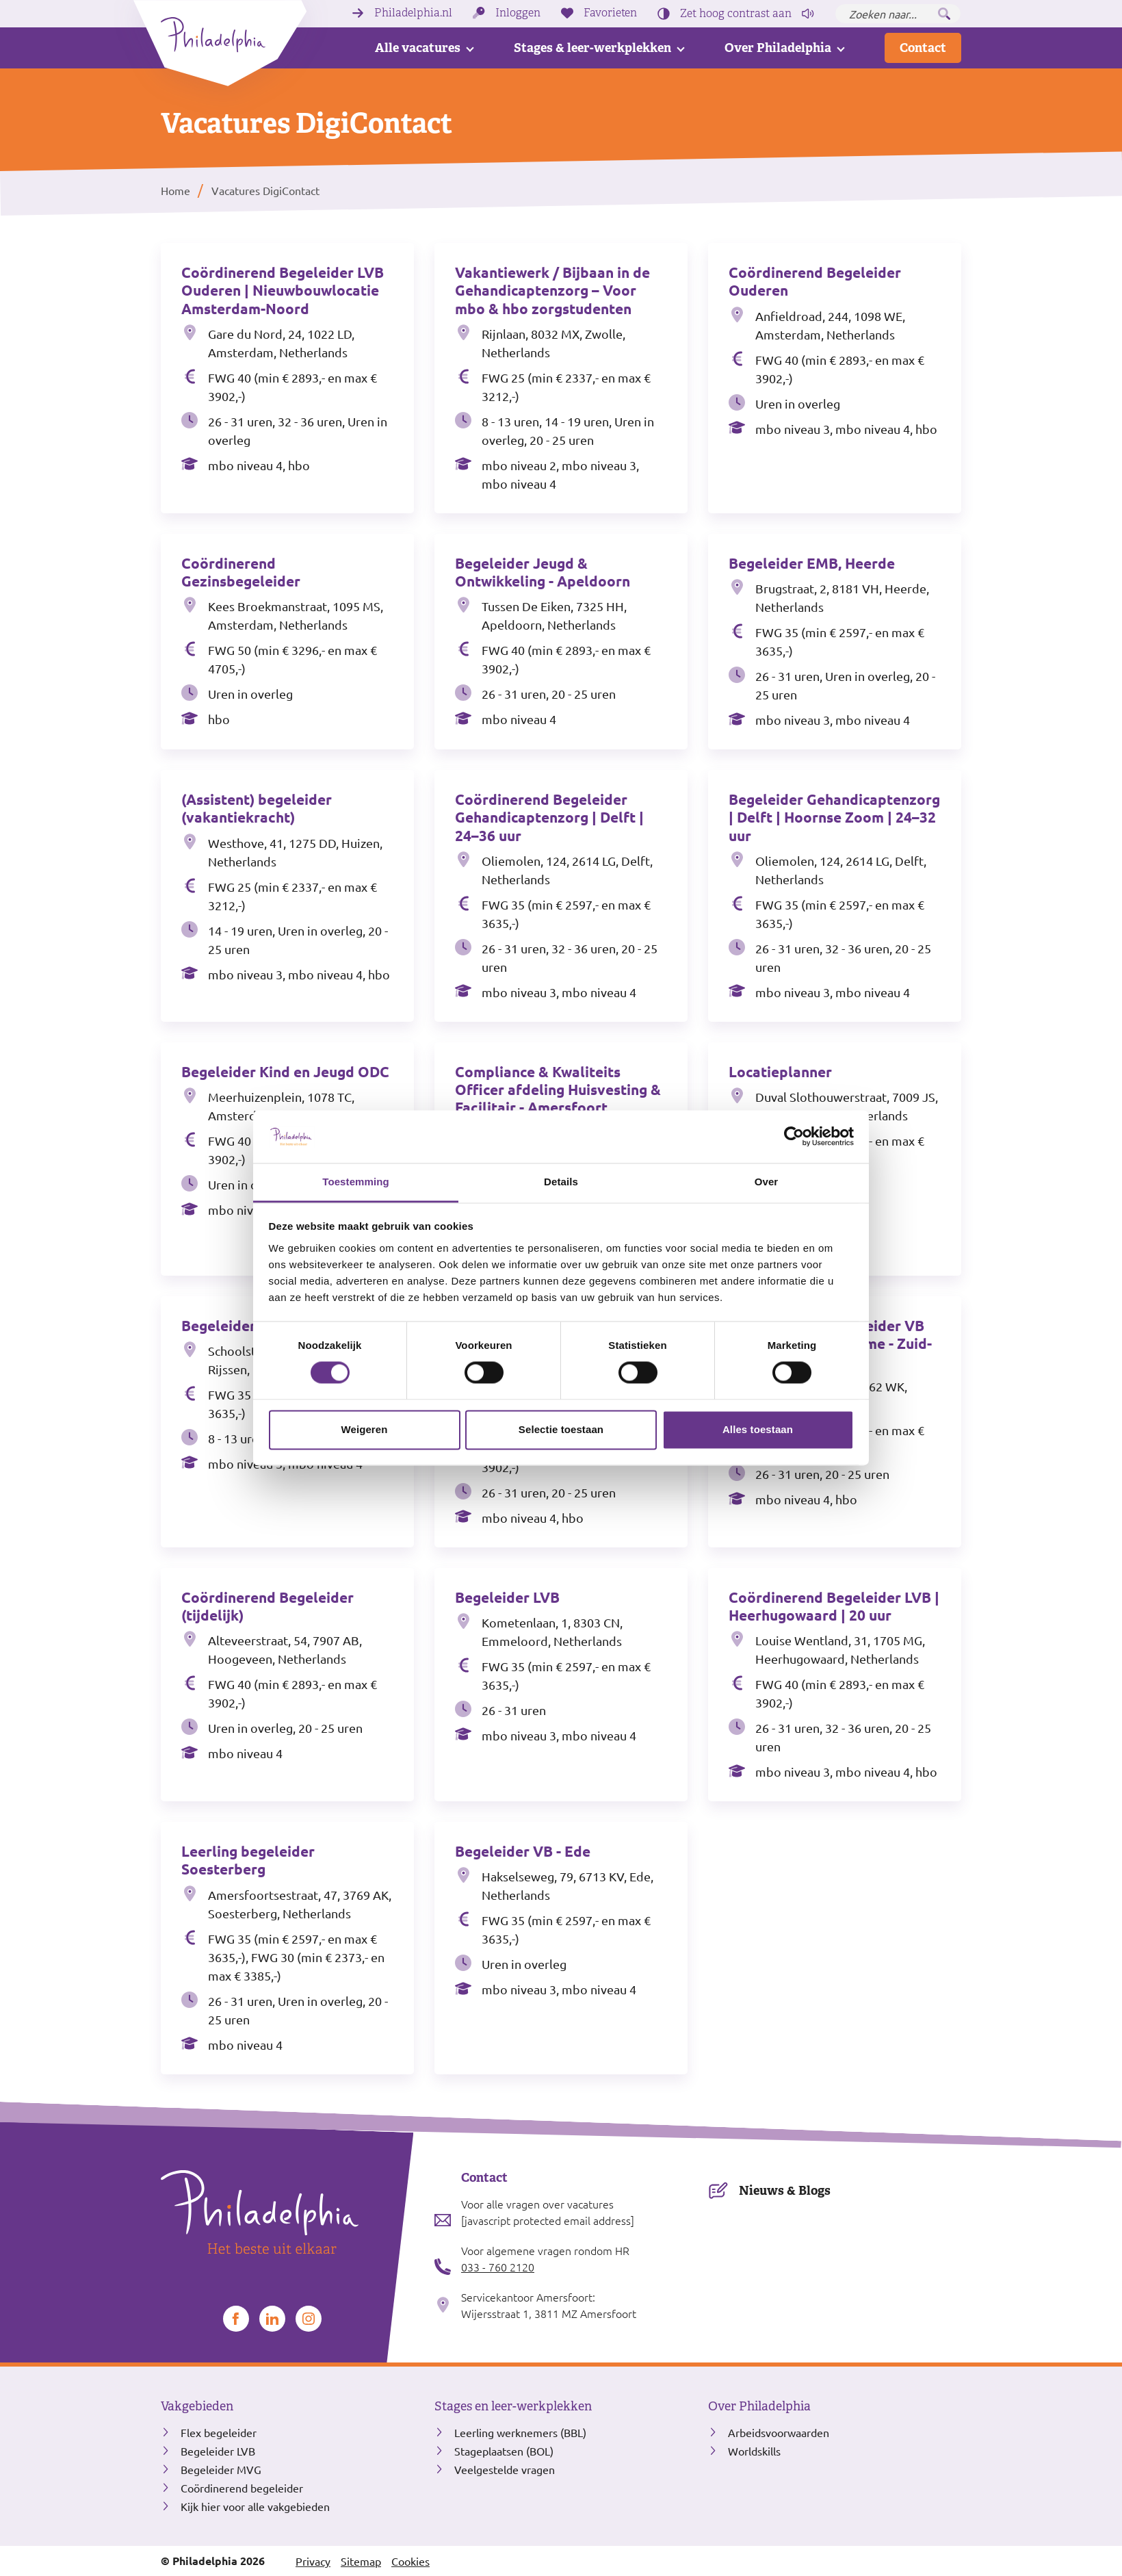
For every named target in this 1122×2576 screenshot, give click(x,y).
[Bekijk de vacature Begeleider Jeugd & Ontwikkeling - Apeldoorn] (561, 641)
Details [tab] (561, 1181)
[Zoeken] (944, 13)
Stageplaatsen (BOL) (503, 2451)
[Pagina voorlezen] (808, 14)
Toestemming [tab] (355, 1181)
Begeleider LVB (218, 2451)
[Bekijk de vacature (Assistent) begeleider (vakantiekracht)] (287, 896)
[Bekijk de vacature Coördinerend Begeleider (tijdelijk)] (287, 1685)
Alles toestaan (757, 1429)
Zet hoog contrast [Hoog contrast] (736, 13)
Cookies (410, 2561)
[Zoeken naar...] (898, 13)
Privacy (313, 2561)
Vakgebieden (197, 2406)
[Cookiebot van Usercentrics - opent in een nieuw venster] (794, 1136)
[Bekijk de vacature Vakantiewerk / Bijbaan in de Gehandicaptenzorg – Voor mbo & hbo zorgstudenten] (561, 378)
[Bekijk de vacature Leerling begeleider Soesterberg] (287, 1948)
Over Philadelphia (778, 47)
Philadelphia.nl (413, 13)
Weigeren (364, 1429)
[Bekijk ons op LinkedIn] (272, 2319)
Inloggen (517, 13)
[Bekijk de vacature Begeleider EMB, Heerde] (834, 641)
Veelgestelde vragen (504, 2469)
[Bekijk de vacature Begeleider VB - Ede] (561, 1948)
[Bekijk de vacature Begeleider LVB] (561, 1685)
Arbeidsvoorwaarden (778, 2432)
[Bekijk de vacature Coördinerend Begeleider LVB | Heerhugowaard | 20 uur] (834, 1685)
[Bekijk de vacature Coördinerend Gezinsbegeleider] (287, 641)
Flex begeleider (219, 2432)
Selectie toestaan (561, 1429)
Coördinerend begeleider (242, 2488)
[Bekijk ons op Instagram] (309, 2319)
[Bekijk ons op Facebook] (236, 2319)
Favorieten (610, 13)
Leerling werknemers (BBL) (520, 2432)
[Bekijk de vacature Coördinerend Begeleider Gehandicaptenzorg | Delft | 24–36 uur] (561, 896)
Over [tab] (767, 1181)
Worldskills (754, 2451)
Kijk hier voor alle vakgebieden (255, 2506)
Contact (923, 47)
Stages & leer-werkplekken (592, 47)
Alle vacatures (417, 47)
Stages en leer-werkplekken (513, 2406)
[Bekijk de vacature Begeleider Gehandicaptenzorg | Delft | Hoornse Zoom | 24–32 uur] (834, 896)
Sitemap (361, 2561)
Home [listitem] (175, 190)
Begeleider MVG (221, 2469)
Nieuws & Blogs (785, 2190)
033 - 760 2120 (497, 2266)
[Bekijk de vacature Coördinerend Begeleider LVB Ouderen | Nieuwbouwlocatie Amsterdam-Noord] (287, 378)
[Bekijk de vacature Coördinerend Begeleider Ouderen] (834, 378)
